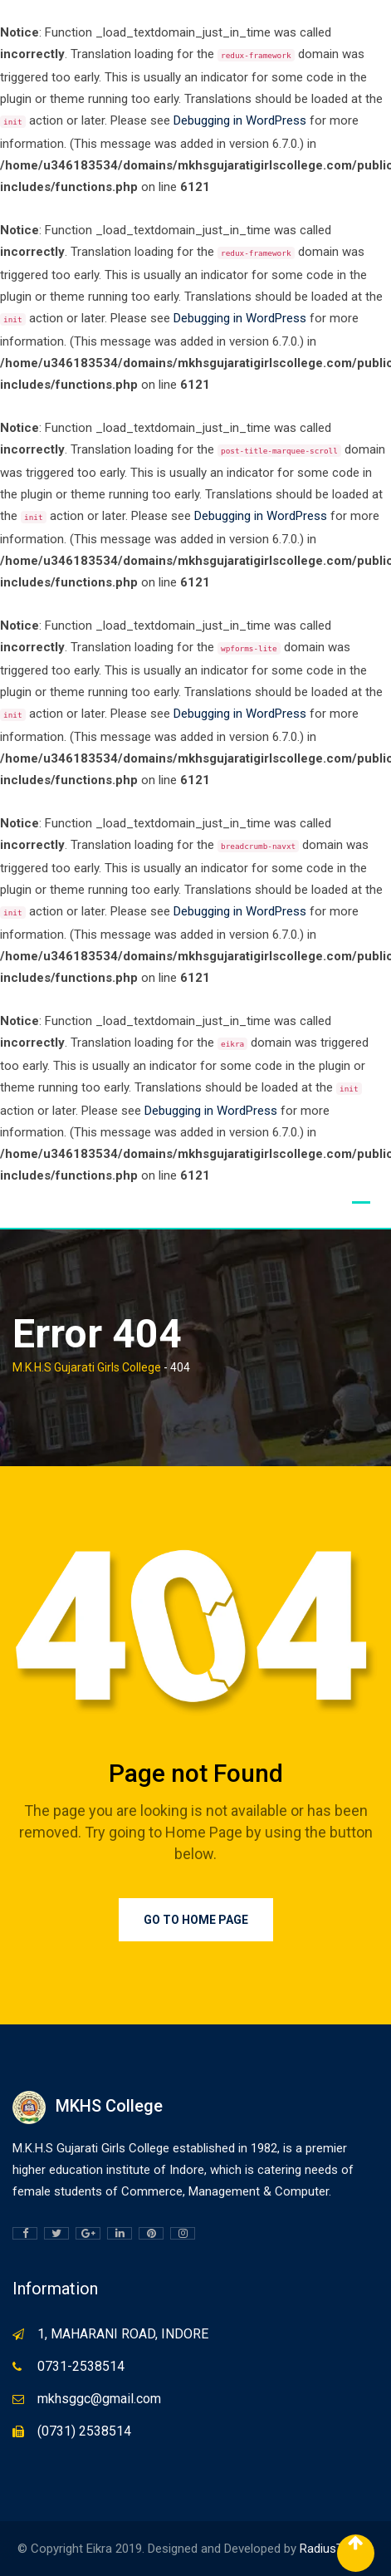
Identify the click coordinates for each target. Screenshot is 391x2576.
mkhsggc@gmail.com (99, 2399)
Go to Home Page (196, 1919)
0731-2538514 (81, 2366)
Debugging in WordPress (240, 120)
